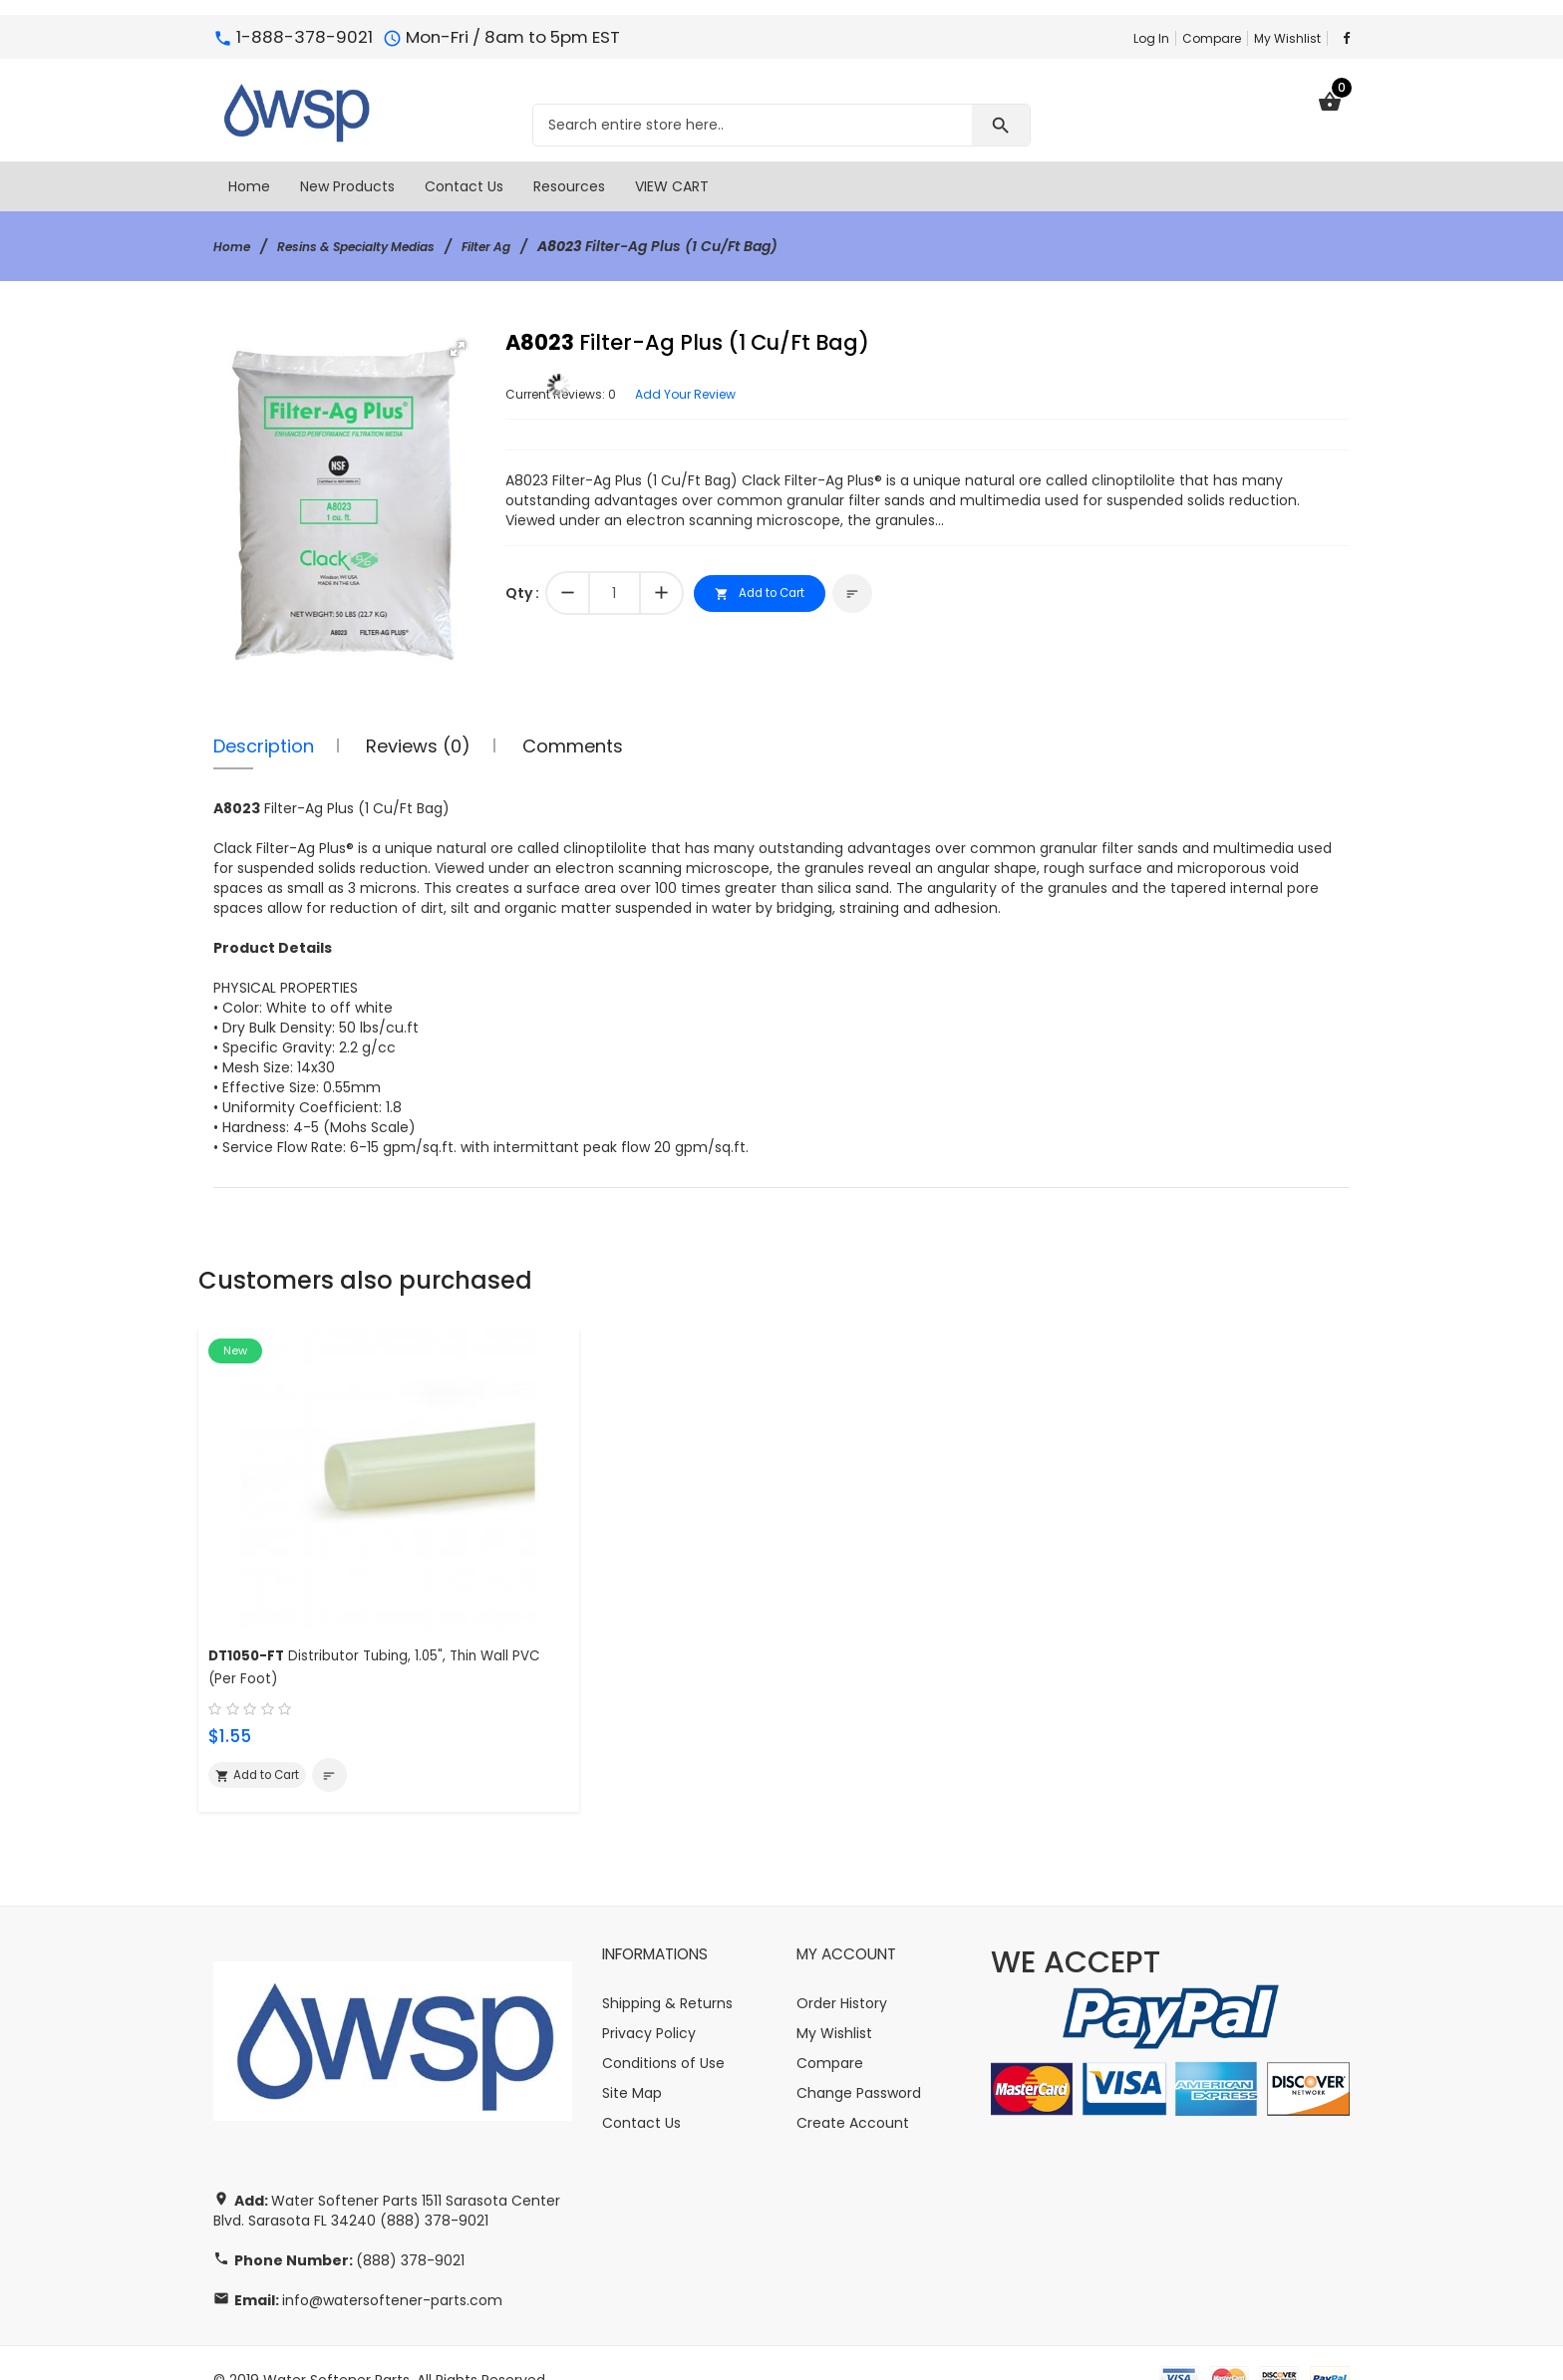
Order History (841, 1969)
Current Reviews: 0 (569, 394)
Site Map (632, 2059)
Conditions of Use (663, 2029)
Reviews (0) (418, 746)
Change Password (858, 2059)
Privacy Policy (649, 1999)
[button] (457, 349)
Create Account (852, 2089)
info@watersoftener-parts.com (392, 2266)
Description (263, 746)
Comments (572, 746)
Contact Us (641, 2089)
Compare (1211, 38)
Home (234, 246)
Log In (1151, 38)
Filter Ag (525, 246)
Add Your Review (710, 394)
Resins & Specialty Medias (376, 246)
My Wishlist (1287, 38)
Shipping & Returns (667, 1969)
